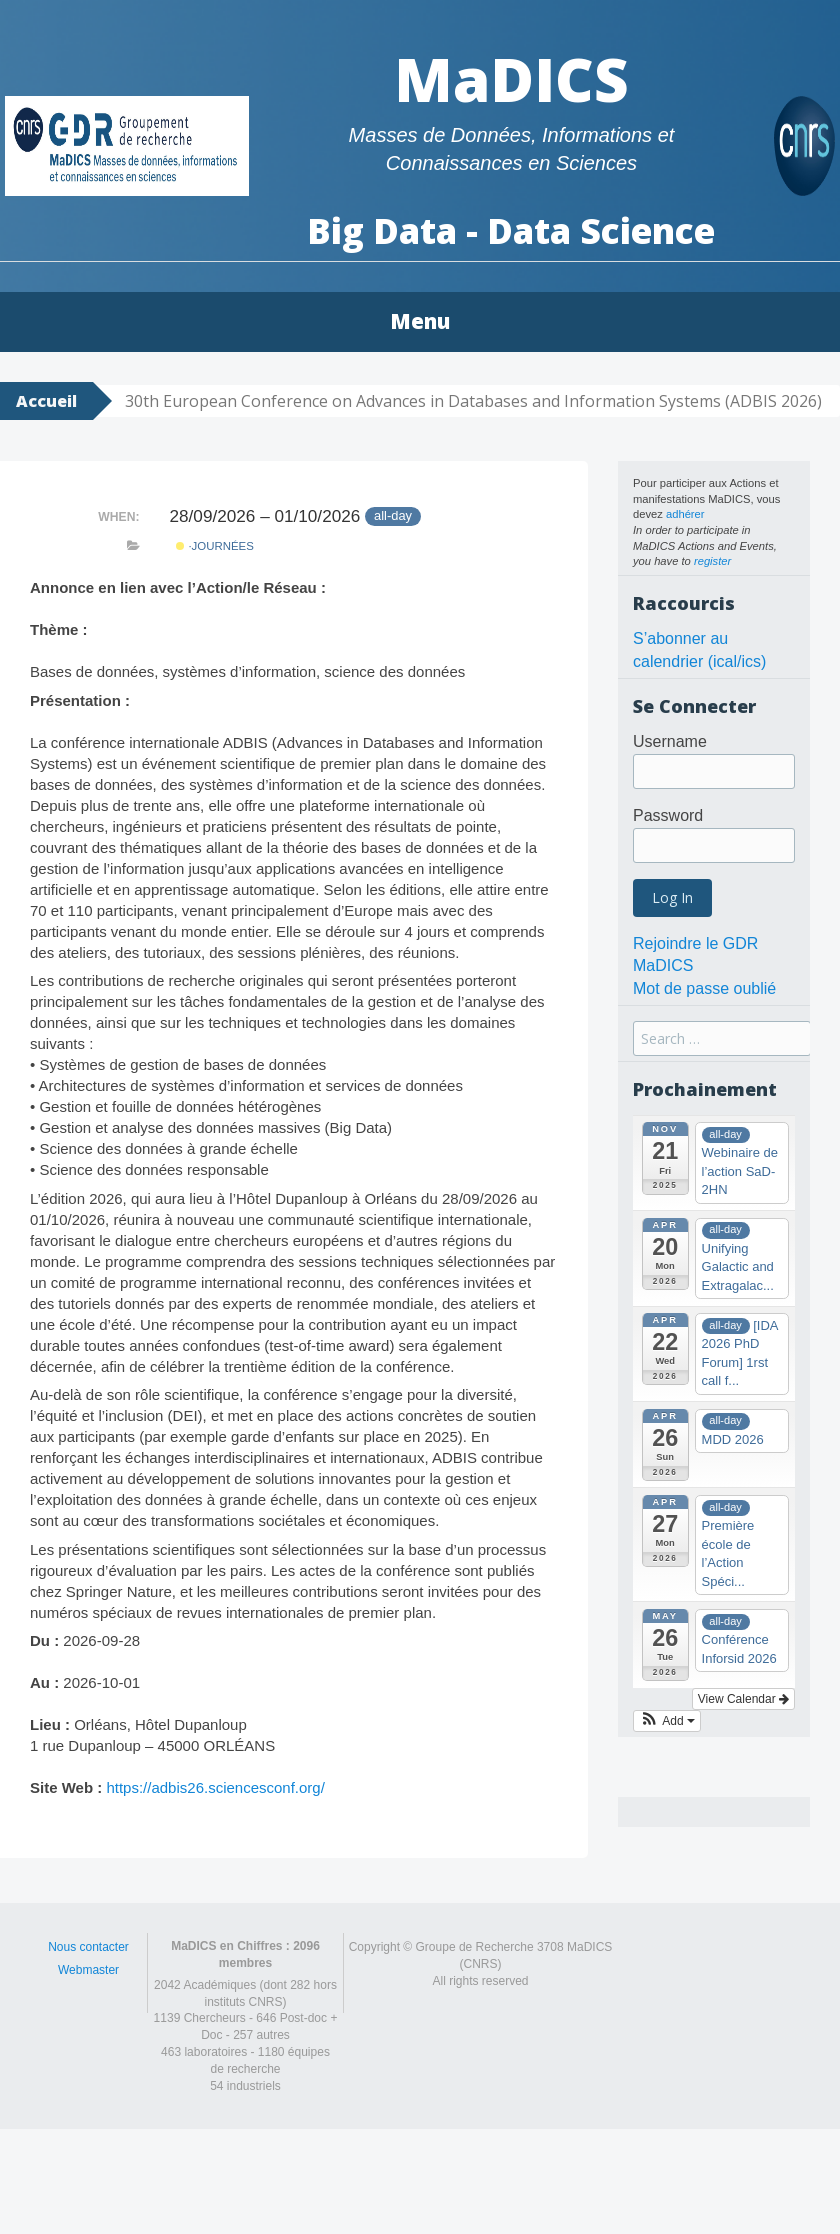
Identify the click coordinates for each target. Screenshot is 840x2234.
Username (670, 741)
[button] (667, 1721)
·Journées (215, 546)
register (712, 561)
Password (668, 815)
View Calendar (743, 1699)
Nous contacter (88, 1947)
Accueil (46, 401)
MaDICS (511, 79)
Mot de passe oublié (704, 988)
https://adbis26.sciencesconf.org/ (215, 1787)
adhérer (685, 514)
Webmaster (88, 1970)
